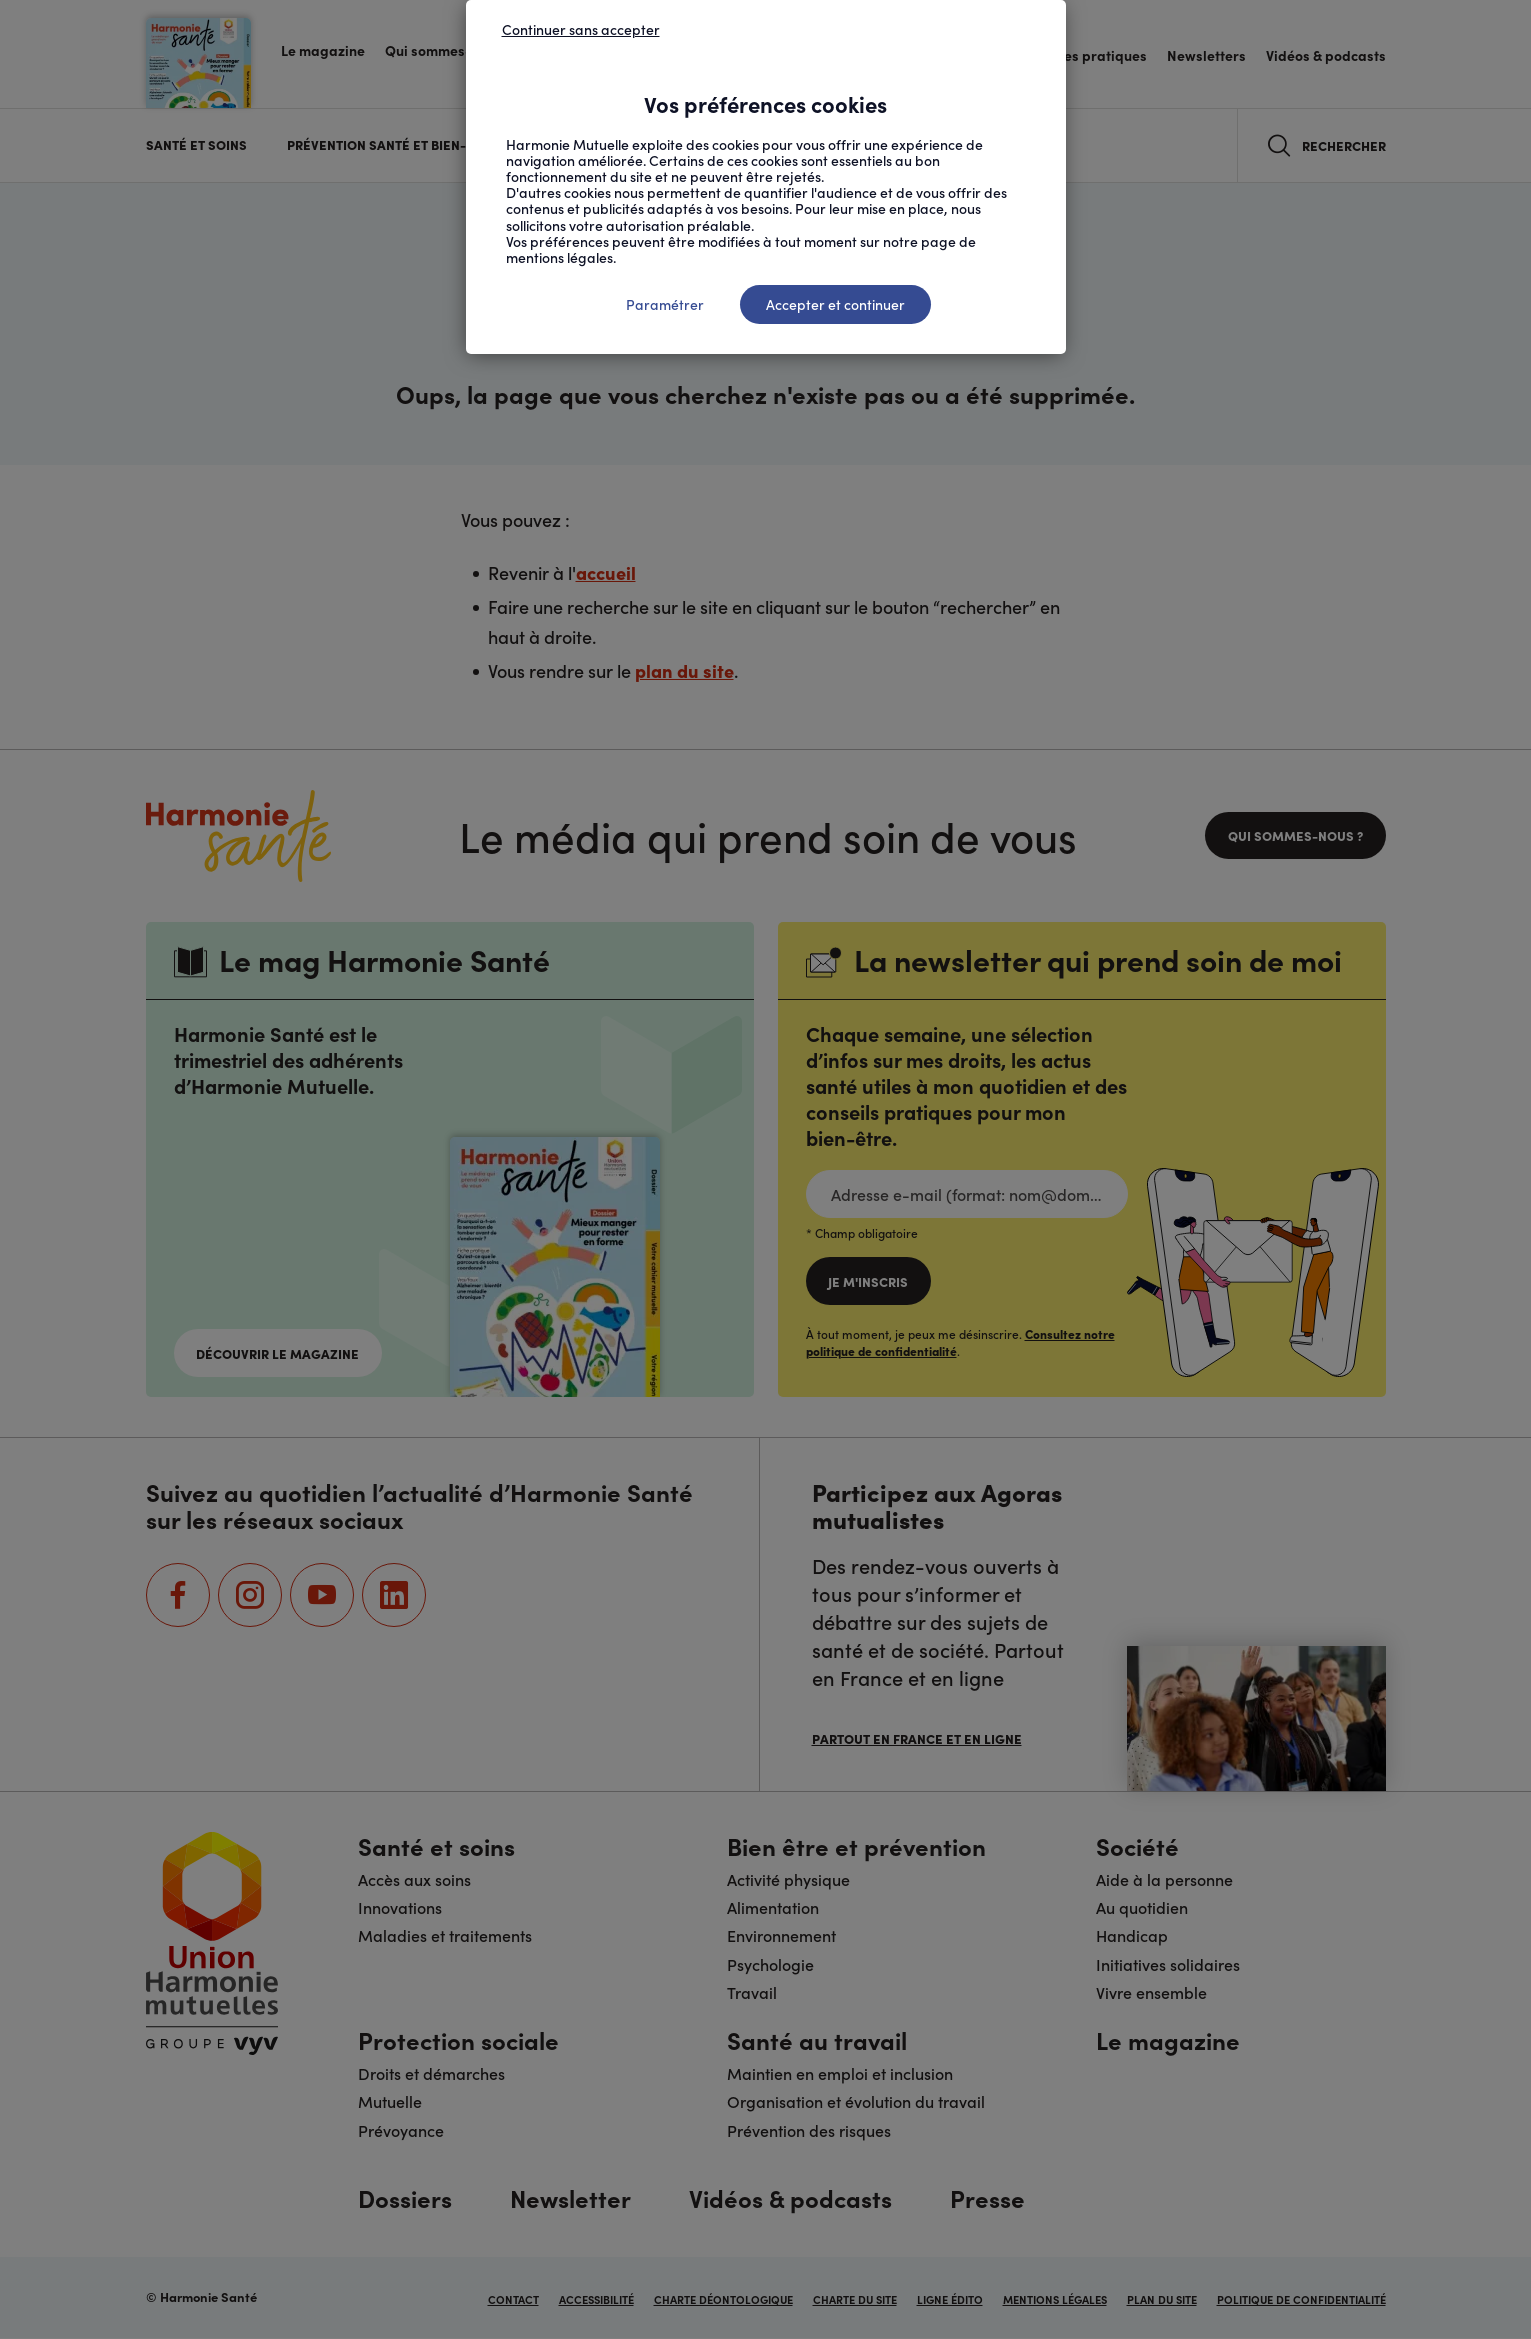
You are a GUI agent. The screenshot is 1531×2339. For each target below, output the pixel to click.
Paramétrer (665, 304)
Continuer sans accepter (581, 29)
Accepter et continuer (835, 304)
